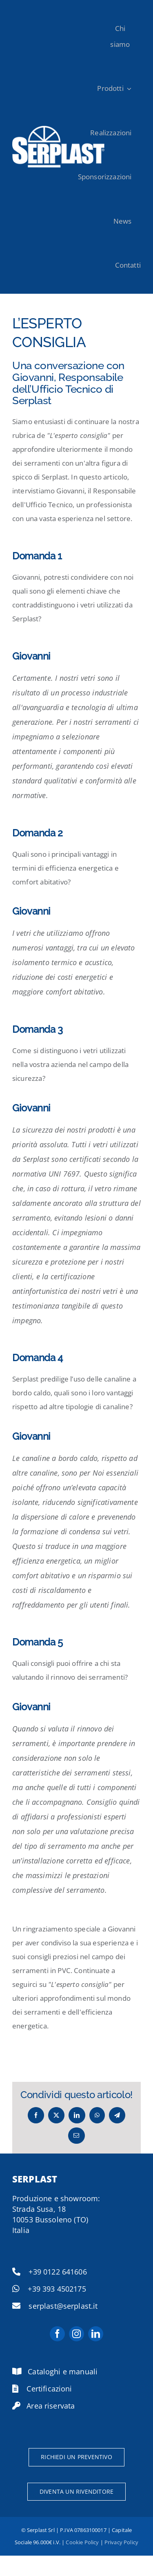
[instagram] (76, 2333)
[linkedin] (95, 2333)
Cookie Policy (82, 2542)
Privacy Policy (121, 2542)
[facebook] (57, 2333)
